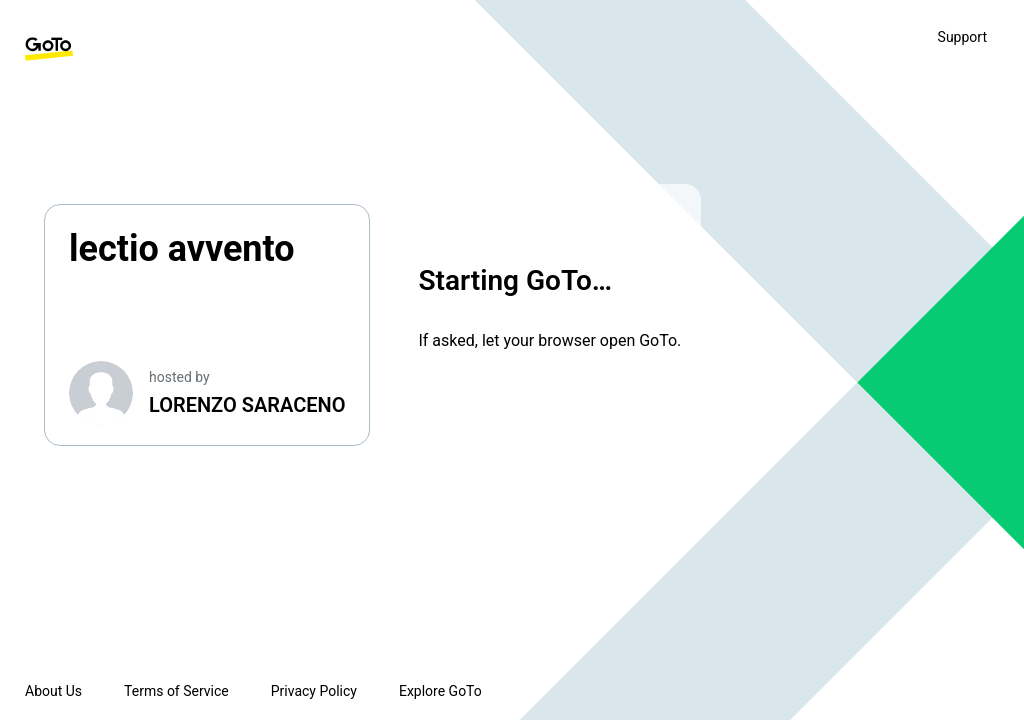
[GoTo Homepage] (49, 49)
